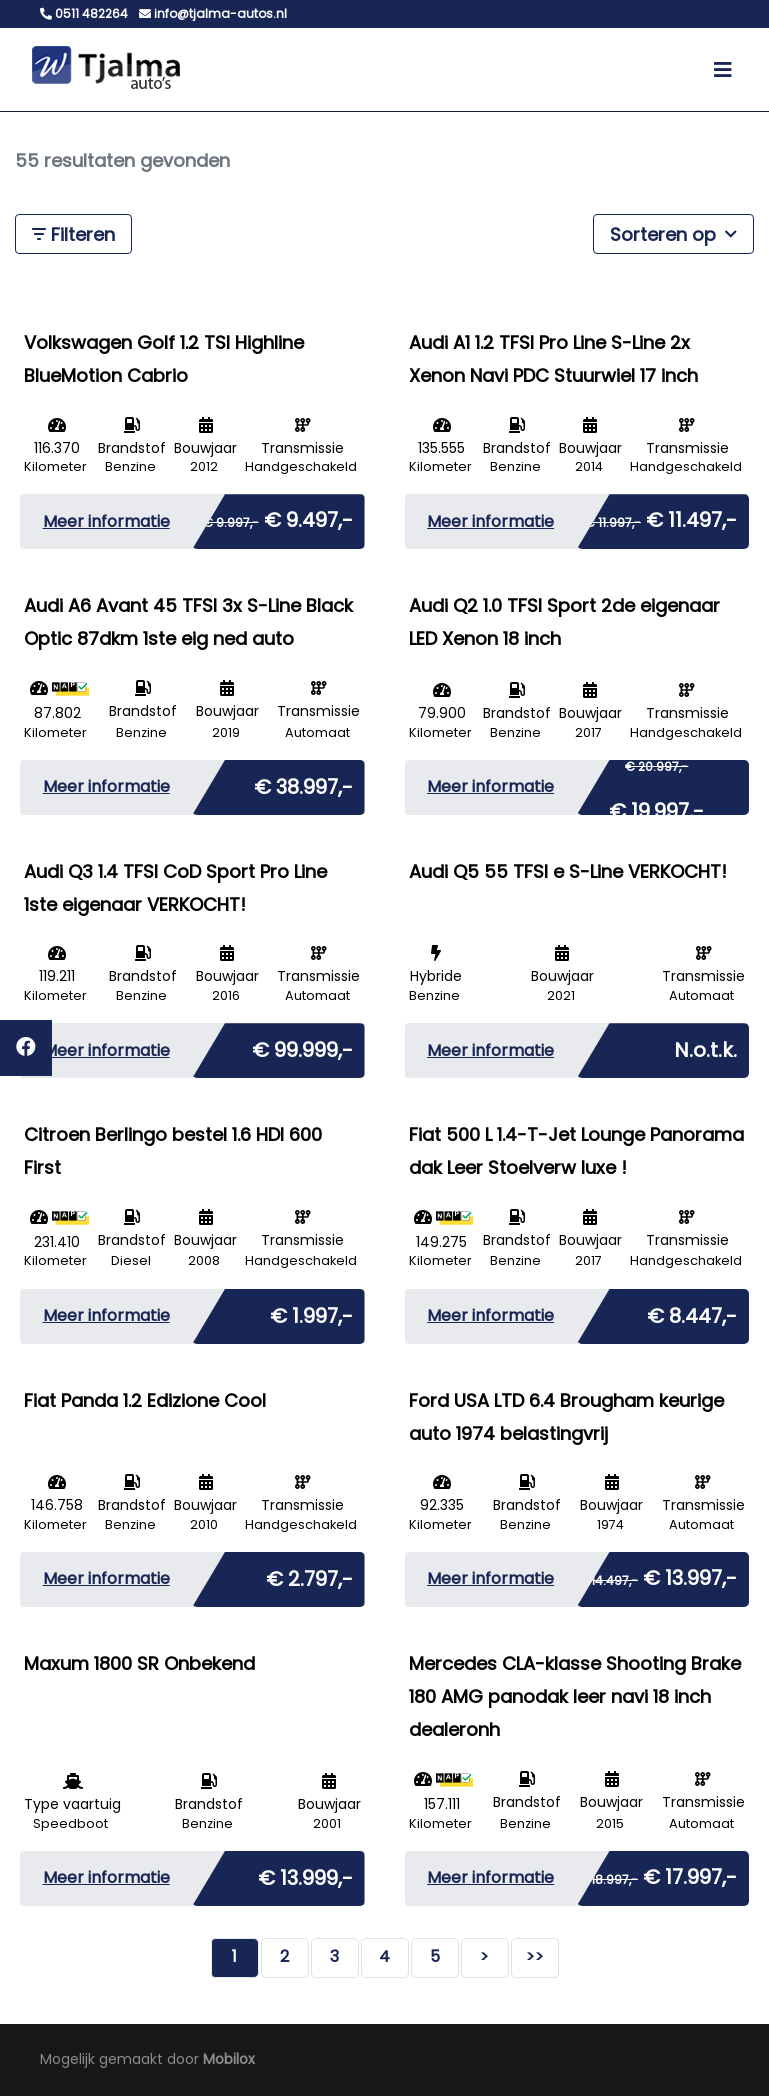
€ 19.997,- (671, 791)
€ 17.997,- (657, 1873)
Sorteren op (673, 233)
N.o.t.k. (705, 1046)
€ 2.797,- (309, 1575)
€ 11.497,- (661, 516)
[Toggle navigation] (723, 70)
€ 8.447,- (692, 1312)
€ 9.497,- (278, 516)
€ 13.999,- (305, 1874)
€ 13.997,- (657, 1574)
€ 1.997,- (311, 1312)
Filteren (73, 234)
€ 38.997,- (303, 783)
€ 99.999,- (302, 1046)
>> (535, 1956)
